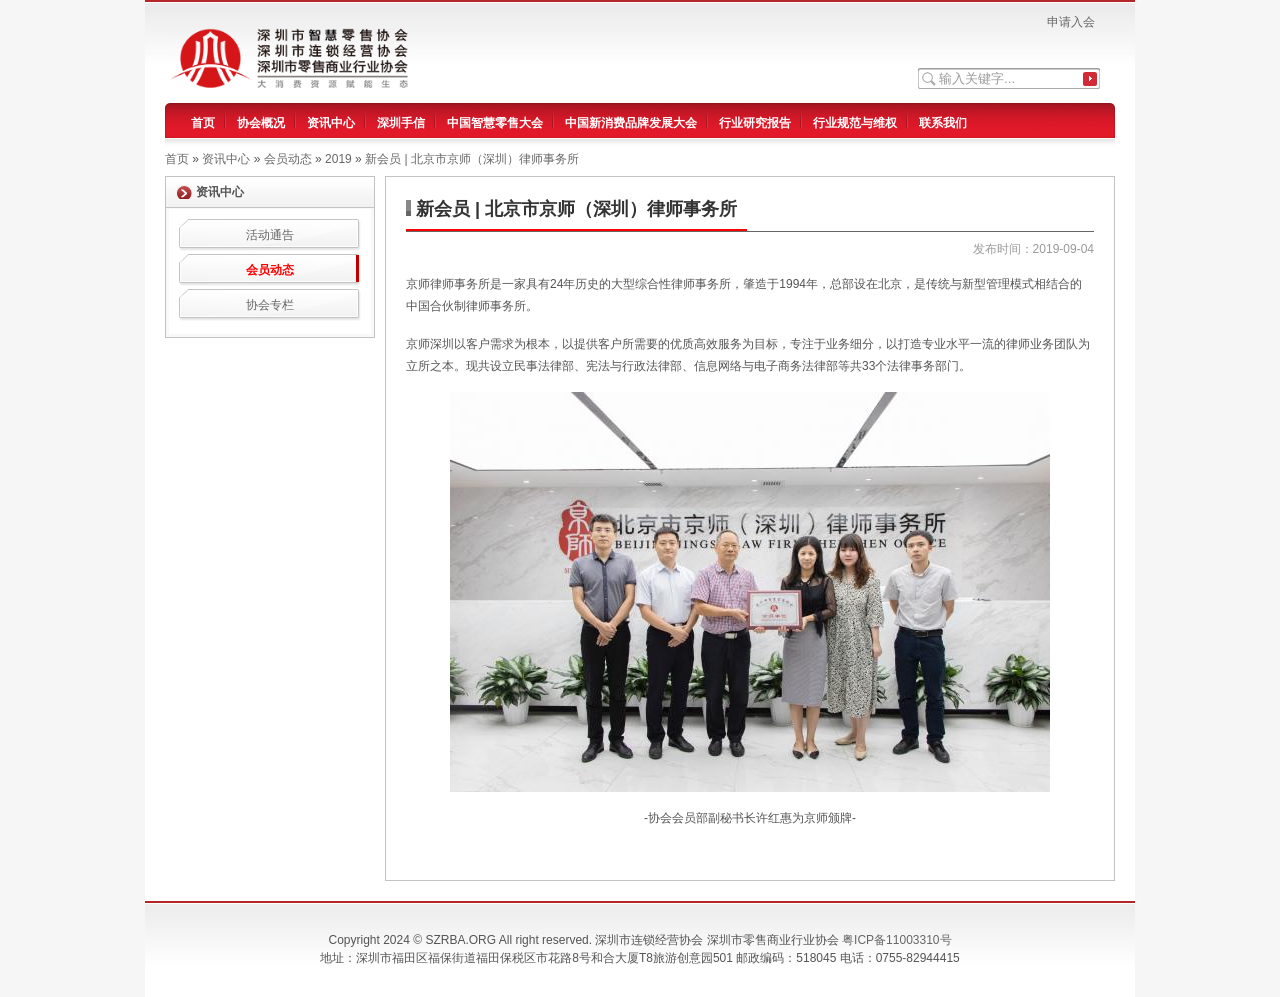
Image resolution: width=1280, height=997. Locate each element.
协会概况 (261, 123)
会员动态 (270, 270)
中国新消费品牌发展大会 (631, 123)
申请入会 (1071, 22)
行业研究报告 (755, 123)
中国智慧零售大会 (495, 123)
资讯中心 (331, 123)
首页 (203, 123)
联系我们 (943, 123)
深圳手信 (401, 123)
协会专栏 (270, 305)
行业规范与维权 (855, 123)
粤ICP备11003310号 (896, 940)
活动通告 (270, 235)
